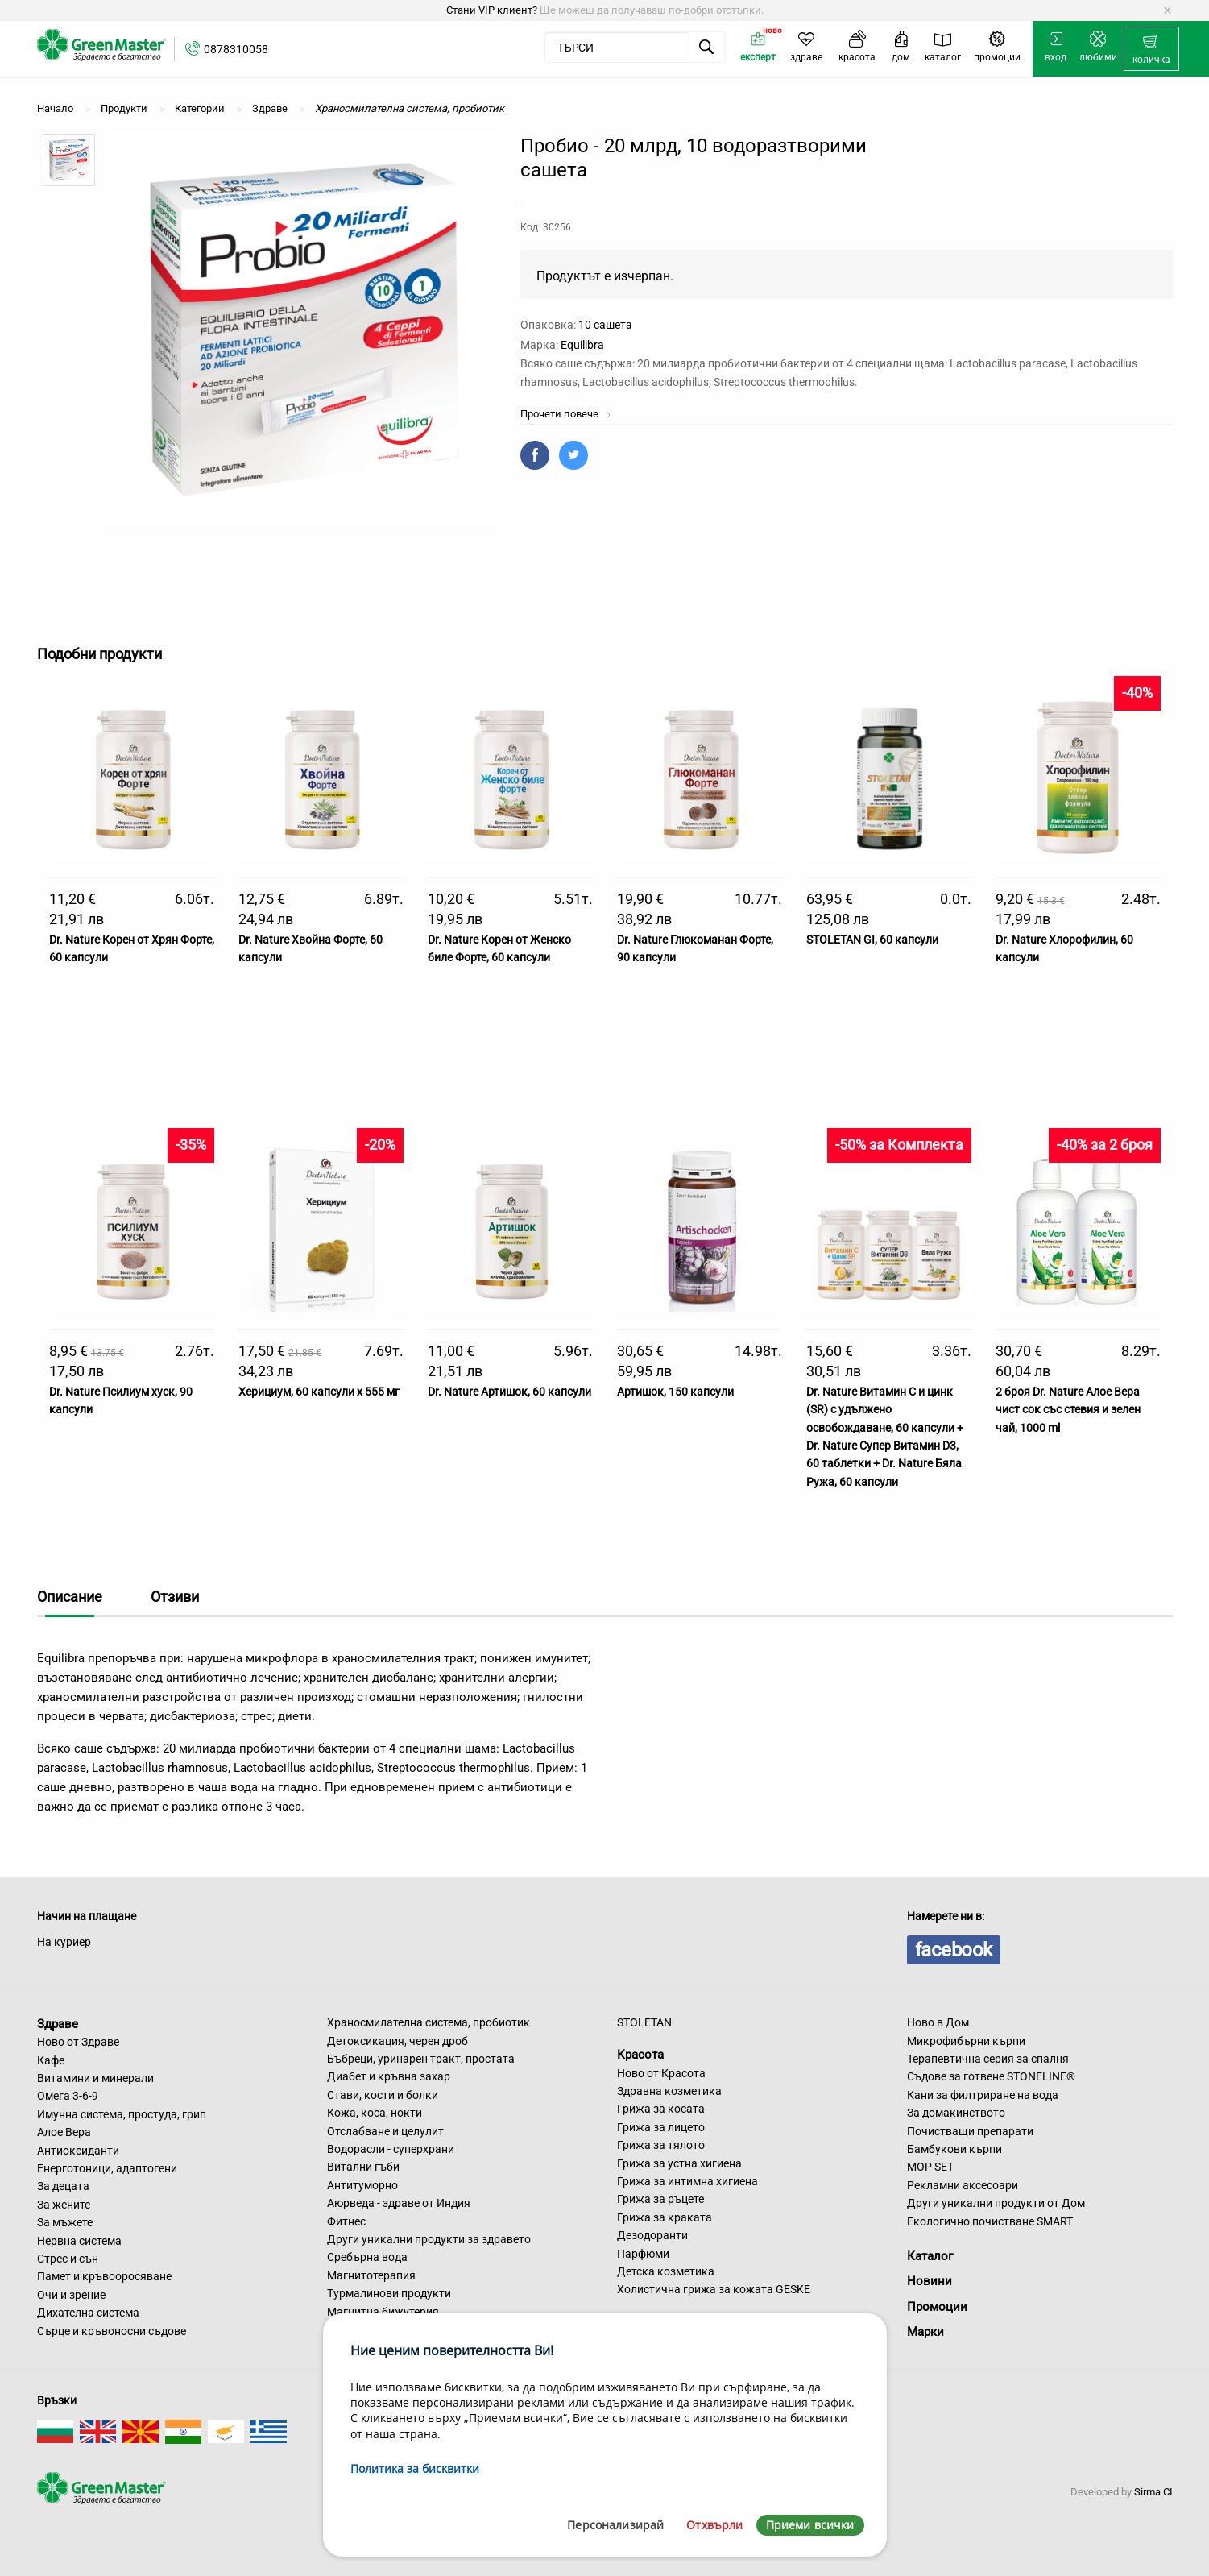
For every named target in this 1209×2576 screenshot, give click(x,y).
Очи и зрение (71, 2294)
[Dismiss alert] (1167, 10)
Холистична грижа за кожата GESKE (713, 2289)
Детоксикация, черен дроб (397, 2041)
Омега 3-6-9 (67, 2095)
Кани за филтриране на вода (982, 2095)
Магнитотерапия (371, 2275)
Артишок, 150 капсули (675, 1391)
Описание (69, 1596)
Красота (640, 2054)
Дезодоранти (652, 2235)
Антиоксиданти (78, 2150)
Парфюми (643, 2253)
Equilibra (582, 344)
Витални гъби (363, 2166)
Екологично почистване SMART (990, 2221)
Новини (929, 2281)
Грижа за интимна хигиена (687, 2181)
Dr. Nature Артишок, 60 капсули (509, 1391)
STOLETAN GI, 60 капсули (872, 939)
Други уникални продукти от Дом (996, 2202)
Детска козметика (665, 2271)
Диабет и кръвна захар (388, 2076)
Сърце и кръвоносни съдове (111, 2331)
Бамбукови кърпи (954, 2149)
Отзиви (175, 1596)
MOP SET (930, 2166)
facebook (953, 1950)
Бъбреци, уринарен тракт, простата (421, 2058)
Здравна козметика (669, 2090)
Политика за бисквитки (414, 2468)
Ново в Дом (938, 2022)
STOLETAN (644, 2022)
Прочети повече (565, 414)
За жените (63, 2204)
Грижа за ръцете (660, 2198)
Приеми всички (810, 2524)
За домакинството (956, 2112)
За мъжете (65, 2222)
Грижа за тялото (661, 2144)
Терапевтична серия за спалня (988, 2058)
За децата (63, 2186)
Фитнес (346, 2221)
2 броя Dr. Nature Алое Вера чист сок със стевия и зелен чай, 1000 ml (1068, 1409)
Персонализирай (615, 2524)
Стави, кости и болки (382, 2095)
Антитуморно (362, 2185)
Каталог (930, 2256)
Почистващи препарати (970, 2131)
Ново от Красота (661, 2073)
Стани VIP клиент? (491, 10)
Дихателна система (88, 2312)
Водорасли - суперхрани (390, 2149)
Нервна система (79, 2240)
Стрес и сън (67, 2258)
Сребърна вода (367, 2256)
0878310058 (236, 49)
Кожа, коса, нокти (374, 2112)
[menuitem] (1151, 49)
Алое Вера (64, 2132)
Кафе (50, 2060)
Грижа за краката (664, 2217)
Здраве (57, 2023)
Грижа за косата (661, 2108)
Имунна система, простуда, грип (121, 2114)
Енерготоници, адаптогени (107, 2168)
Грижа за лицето (661, 2127)
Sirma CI (1153, 2492)
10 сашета (605, 324)
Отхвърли (714, 2524)
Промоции (937, 2307)
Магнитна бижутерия (383, 2311)
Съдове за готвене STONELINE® (991, 2076)
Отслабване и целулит (385, 2131)
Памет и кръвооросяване (104, 2276)
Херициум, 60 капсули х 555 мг (319, 1391)
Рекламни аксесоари (962, 2185)
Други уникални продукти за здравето (429, 2239)
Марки (925, 2332)
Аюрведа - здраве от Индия (398, 2202)
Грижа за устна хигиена (679, 2163)
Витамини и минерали (95, 2078)
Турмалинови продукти (389, 2293)
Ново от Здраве (78, 2041)
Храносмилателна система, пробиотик (428, 2022)
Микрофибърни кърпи (966, 2041)
